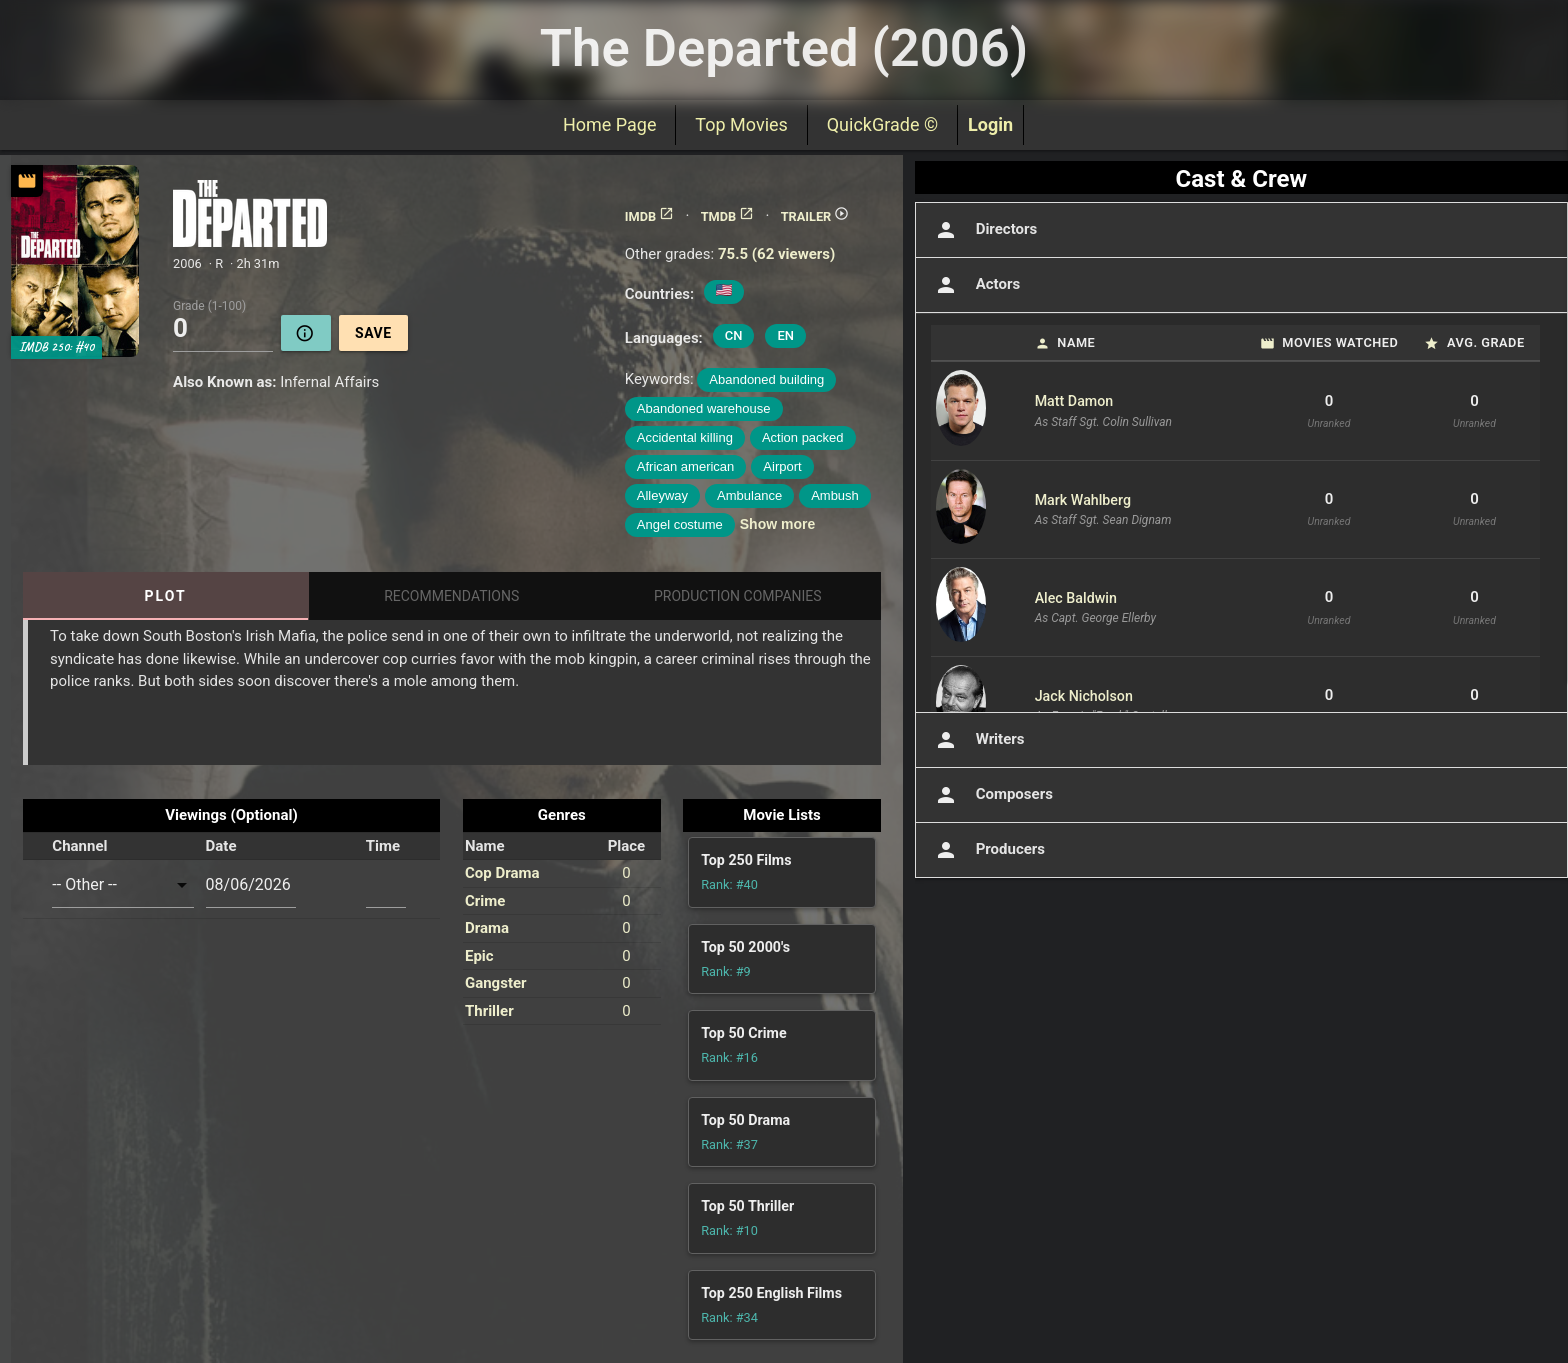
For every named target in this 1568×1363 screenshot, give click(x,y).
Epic (479, 956)
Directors (984, 230)
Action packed (803, 437)
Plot (166, 596)
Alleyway (662, 495)
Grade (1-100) (209, 305)
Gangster (496, 983)
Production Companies (738, 596)
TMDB (728, 216)
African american (686, 466)
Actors (975, 285)
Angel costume (680, 524)
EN (785, 335)
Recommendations (451, 596)
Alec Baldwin (1076, 598)
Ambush (835, 495)
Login (990, 124)
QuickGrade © (882, 124)
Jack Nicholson (1084, 696)
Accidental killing (685, 437)
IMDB (649, 216)
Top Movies (741, 124)
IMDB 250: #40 (56, 347)
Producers (988, 850)
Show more (777, 524)
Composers (992, 795)
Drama (487, 928)
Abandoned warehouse (704, 408)
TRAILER (815, 216)
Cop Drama (502, 873)
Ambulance (749, 495)
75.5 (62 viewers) (776, 254)
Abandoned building (766, 379)
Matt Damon (1074, 401)
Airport (782, 466)
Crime (485, 901)
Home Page (609, 124)
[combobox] (122, 885)
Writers (978, 740)
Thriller (489, 1011)
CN (734, 335)
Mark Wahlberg (1083, 500)
